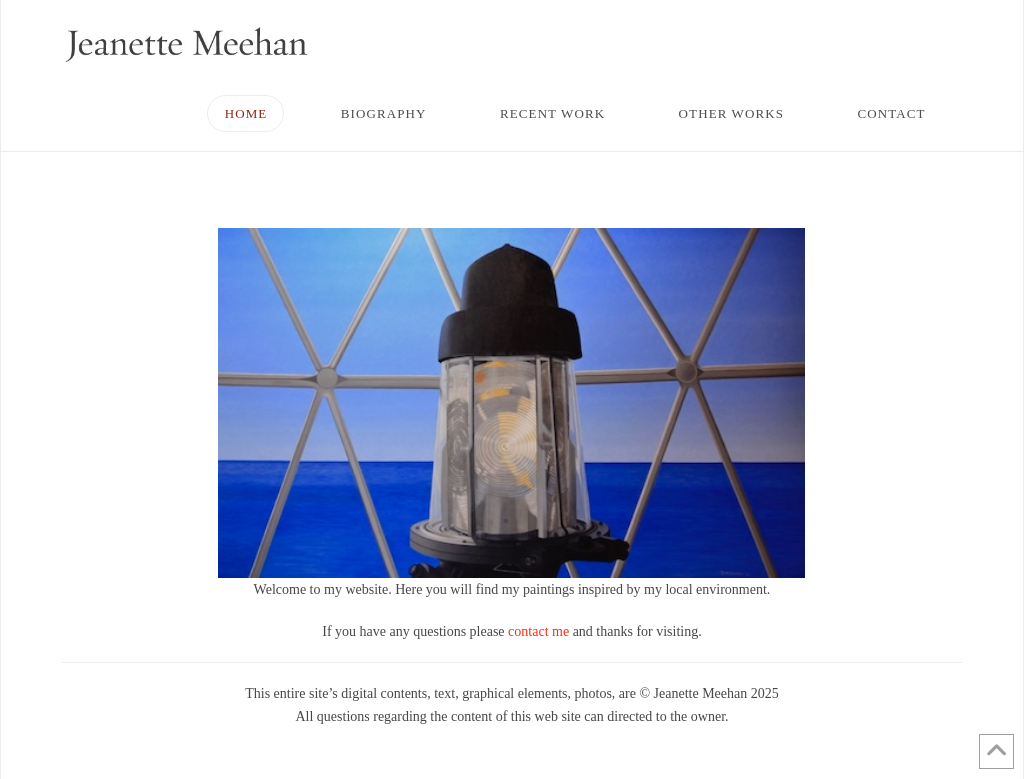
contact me (538, 631)
